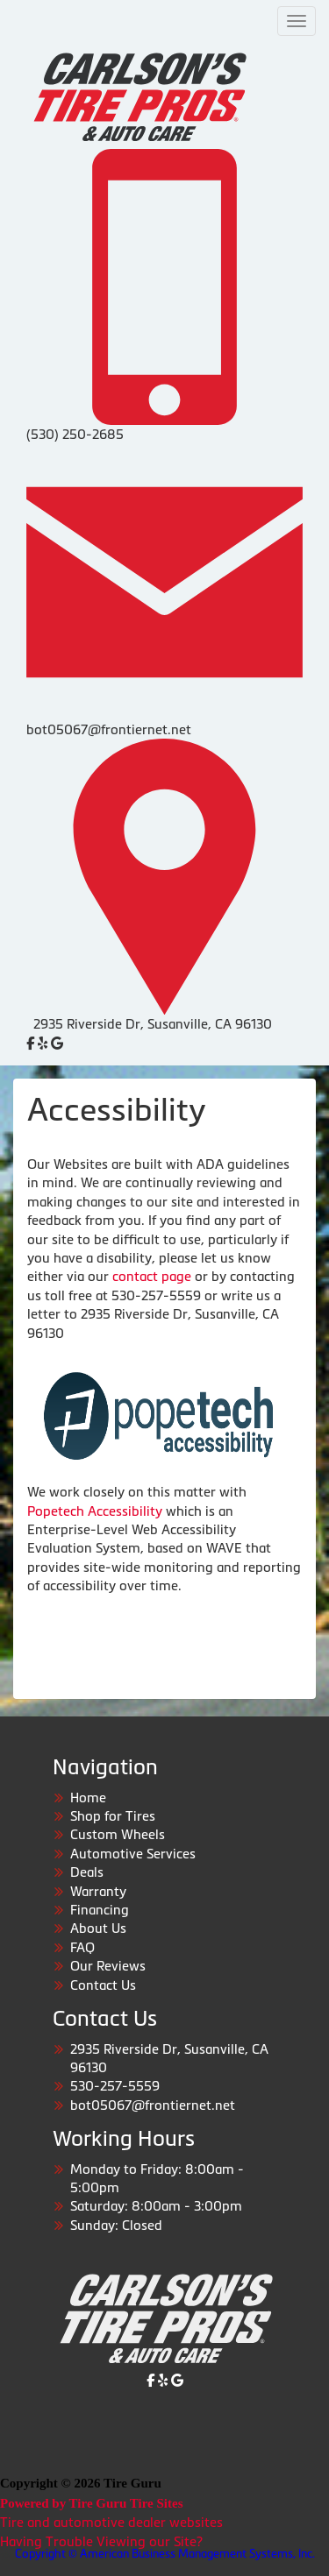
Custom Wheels (117, 1834)
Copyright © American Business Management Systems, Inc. (165, 2553)
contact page (151, 1276)
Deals (87, 1872)
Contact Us (103, 1985)
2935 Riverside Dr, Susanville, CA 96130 (152, 1023)
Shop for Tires (112, 1815)
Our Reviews (108, 1965)
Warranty (98, 1891)
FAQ (82, 1947)
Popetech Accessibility (94, 1511)
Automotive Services (133, 1853)
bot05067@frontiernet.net (108, 729)
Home (88, 1797)
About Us (98, 1928)
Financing (99, 1909)
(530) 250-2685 (75, 434)
